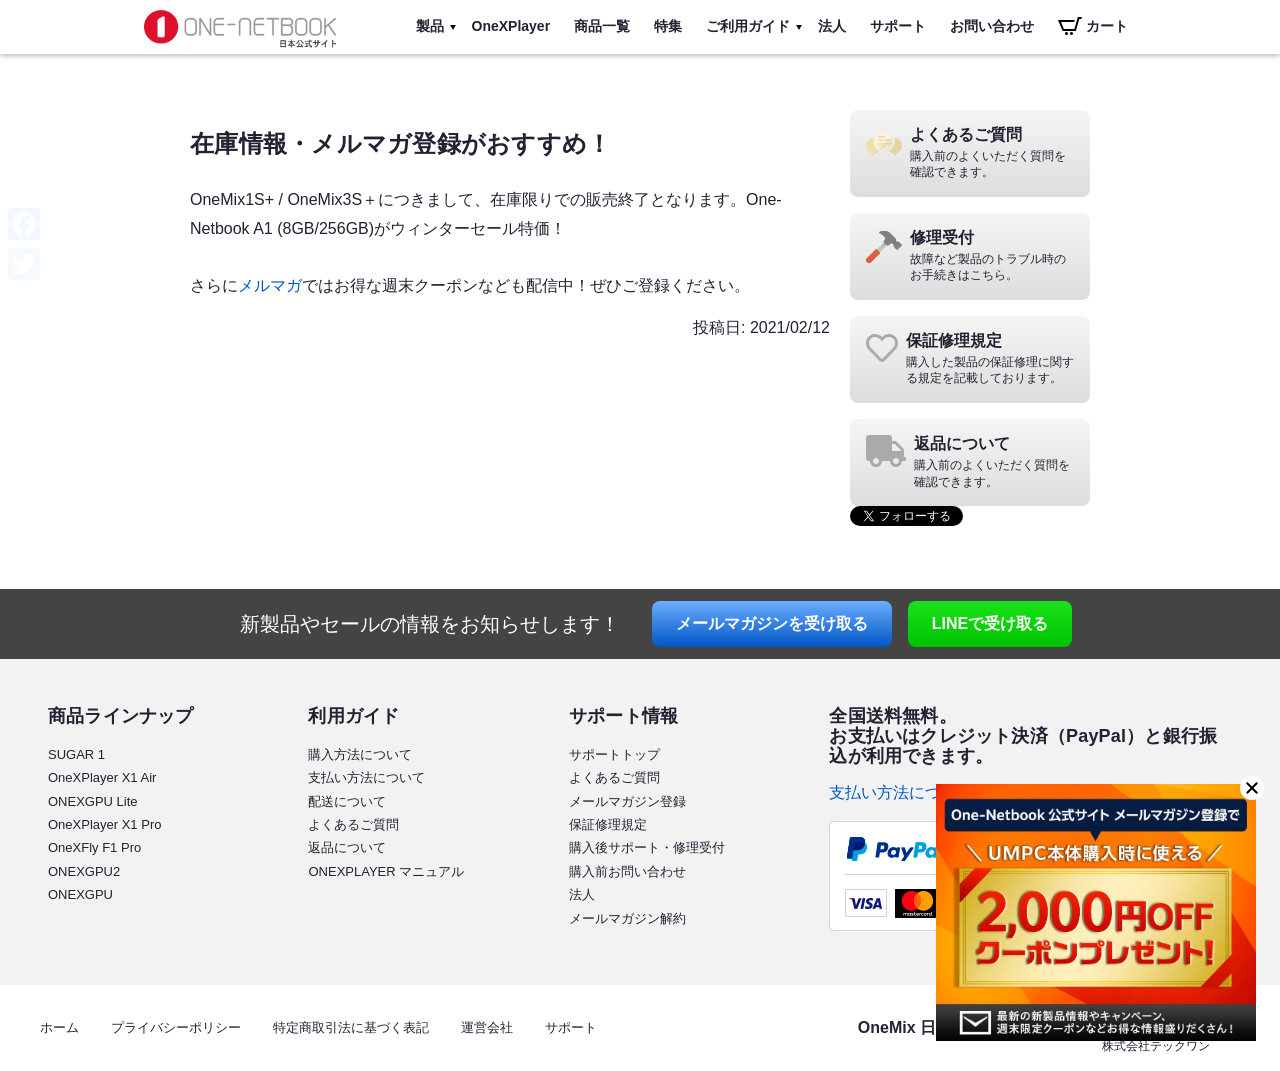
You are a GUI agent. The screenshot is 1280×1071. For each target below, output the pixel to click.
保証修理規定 (608, 824)
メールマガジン (772, 623)
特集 (668, 26)
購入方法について (360, 754)
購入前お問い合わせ (627, 871)
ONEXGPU (80, 894)
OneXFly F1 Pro (94, 847)
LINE (990, 623)
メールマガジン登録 (627, 801)
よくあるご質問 (353, 824)
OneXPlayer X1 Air (102, 777)
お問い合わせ (992, 26)
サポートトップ (614, 754)
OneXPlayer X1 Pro (104, 824)
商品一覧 (602, 26)
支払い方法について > (908, 792)
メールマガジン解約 (627, 918)
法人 (832, 26)
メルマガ (270, 285)
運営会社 (487, 1027)
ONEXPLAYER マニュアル (386, 871)
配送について (347, 801)
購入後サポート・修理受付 (647, 847)
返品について (347, 847)
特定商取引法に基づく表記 (351, 1027)
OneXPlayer (511, 26)
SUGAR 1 (76, 754)
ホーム (59, 1027)
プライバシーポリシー (176, 1027)
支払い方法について (366, 777)
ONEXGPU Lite (93, 801)
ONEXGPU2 (84, 871)
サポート (898, 26)
